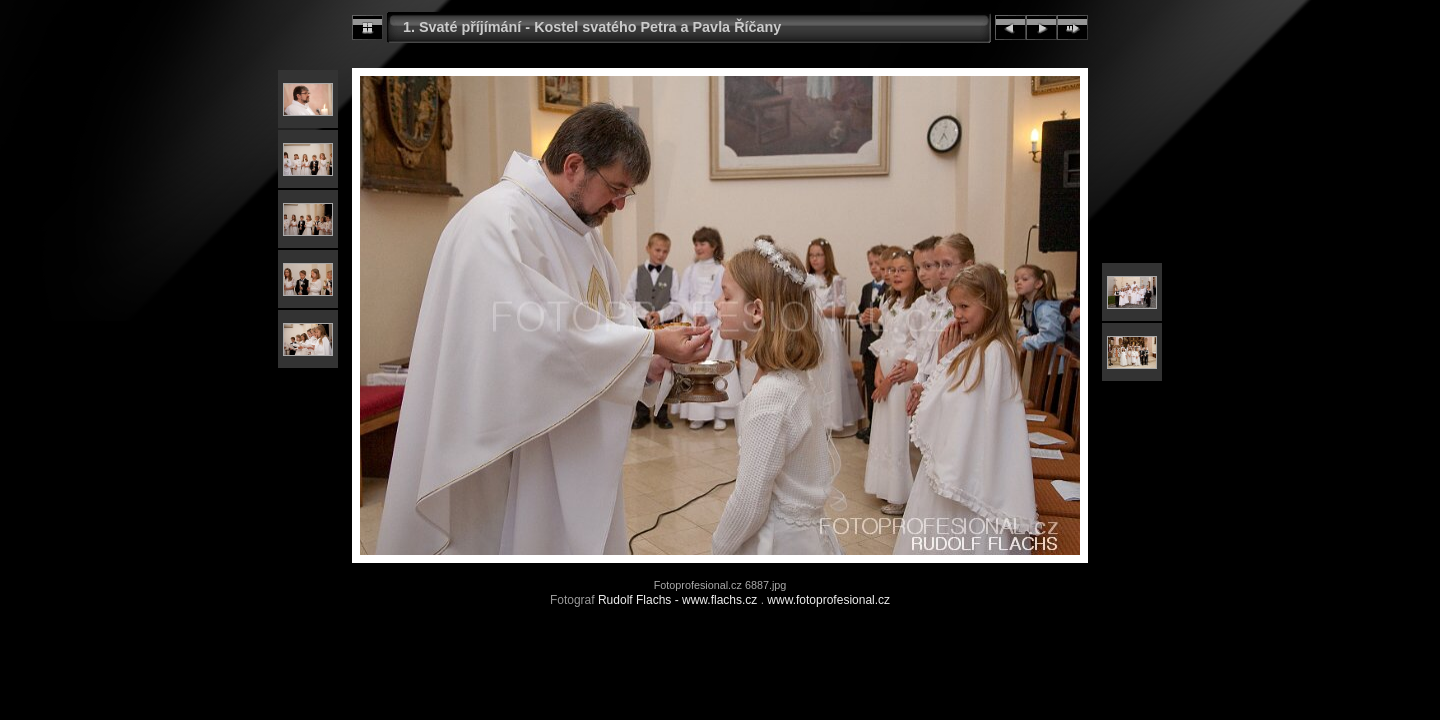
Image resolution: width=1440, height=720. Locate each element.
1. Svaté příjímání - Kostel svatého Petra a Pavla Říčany (592, 27)
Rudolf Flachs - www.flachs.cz (677, 600)
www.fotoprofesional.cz (828, 600)
